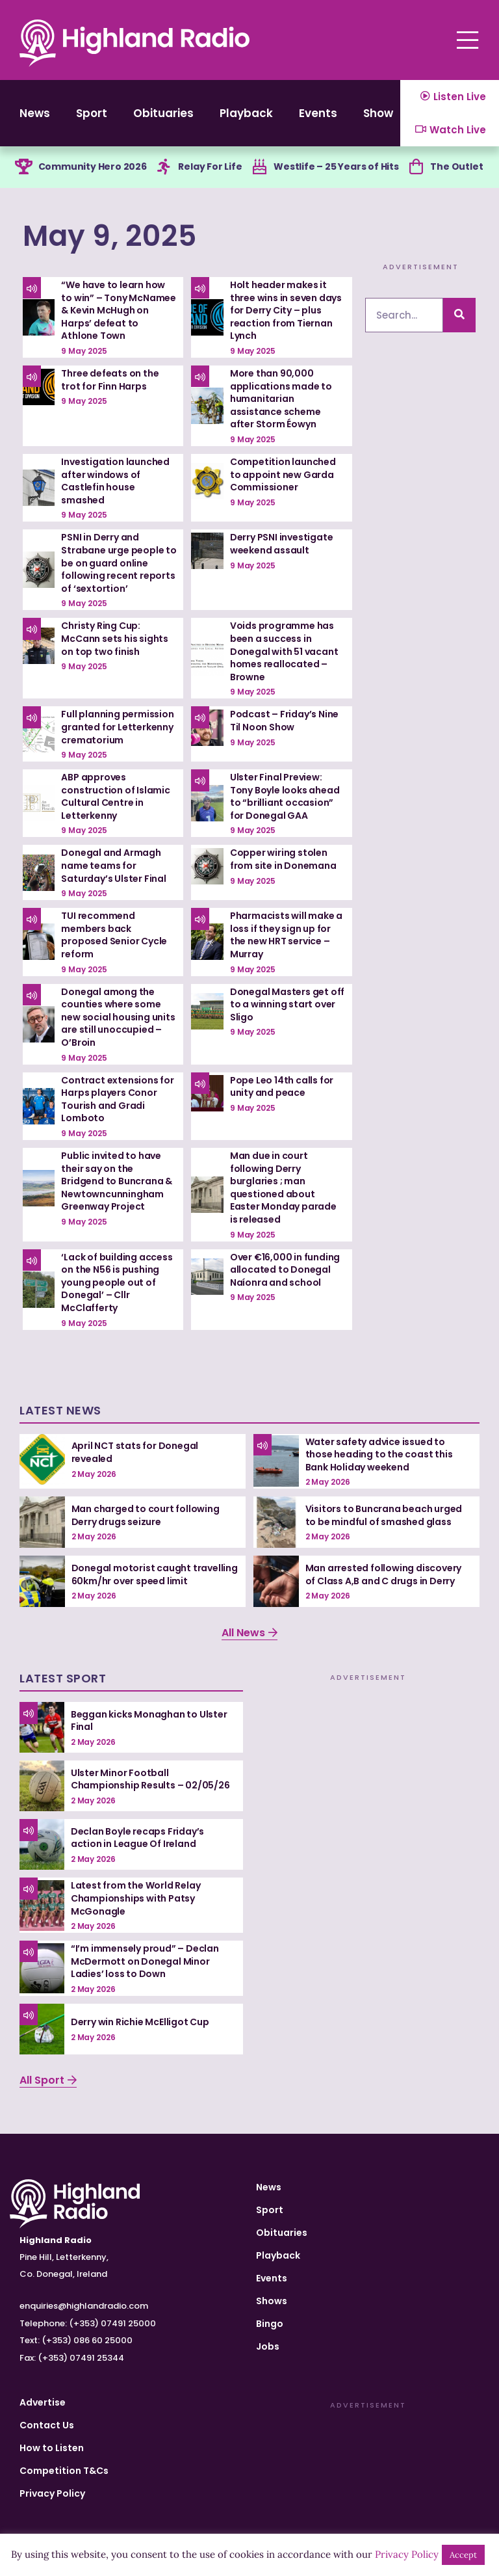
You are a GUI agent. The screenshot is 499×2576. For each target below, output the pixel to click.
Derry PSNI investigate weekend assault (281, 544)
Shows (381, 113)
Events (318, 113)
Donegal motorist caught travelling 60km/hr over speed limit (154, 1574)
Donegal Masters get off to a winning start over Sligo (287, 1004)
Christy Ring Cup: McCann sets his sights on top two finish (114, 638)
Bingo (269, 2323)
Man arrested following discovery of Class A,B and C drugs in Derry (383, 1574)
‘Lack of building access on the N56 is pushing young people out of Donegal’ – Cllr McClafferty (116, 1282)
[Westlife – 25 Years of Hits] (259, 167)
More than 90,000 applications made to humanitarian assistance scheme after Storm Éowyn (281, 399)
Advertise (42, 2402)
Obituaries (163, 113)
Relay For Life (210, 166)
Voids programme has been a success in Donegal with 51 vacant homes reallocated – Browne (284, 651)
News (34, 113)
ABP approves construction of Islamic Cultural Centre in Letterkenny (115, 796)
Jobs (267, 2346)
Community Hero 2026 (92, 166)
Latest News (60, 1410)
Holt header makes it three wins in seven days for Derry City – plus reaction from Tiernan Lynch (286, 310)
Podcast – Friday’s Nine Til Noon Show (284, 721)
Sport (91, 113)
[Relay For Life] (164, 167)
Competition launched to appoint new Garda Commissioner (283, 474)
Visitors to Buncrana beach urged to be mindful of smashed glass (384, 1515)
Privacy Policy (52, 2493)
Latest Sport (62, 1678)
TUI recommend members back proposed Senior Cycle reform (114, 935)
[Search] (459, 315)
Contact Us (46, 2425)
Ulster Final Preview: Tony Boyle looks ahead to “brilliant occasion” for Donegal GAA (285, 796)
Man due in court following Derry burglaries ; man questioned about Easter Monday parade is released (283, 1187)
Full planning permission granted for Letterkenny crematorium (117, 727)
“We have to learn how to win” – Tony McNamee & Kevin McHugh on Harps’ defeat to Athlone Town (118, 310)
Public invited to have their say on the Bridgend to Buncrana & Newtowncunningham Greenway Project (116, 1181)
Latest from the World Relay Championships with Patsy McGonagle (136, 1898)
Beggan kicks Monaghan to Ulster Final (149, 1721)
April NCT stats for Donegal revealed (135, 1452)
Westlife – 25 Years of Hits (336, 166)
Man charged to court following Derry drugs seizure (145, 1515)
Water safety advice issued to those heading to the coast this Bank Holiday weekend (379, 1454)
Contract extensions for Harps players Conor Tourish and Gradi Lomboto (117, 1099)
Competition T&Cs (64, 2470)
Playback (246, 113)
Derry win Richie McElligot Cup (140, 2021)
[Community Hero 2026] (24, 167)
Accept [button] (463, 2554)
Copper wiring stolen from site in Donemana (283, 859)
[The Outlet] (416, 167)
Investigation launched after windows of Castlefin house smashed (115, 481)
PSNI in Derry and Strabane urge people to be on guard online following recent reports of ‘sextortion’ (118, 562)
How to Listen (51, 2447)
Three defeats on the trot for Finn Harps (110, 380)
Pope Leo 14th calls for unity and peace (281, 1087)
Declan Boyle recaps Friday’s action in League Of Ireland (137, 1838)
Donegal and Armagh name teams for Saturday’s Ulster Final (113, 865)
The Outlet (456, 166)
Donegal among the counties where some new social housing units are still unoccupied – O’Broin (118, 1017)
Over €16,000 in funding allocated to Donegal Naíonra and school (285, 1270)
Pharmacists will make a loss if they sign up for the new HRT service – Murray (286, 935)
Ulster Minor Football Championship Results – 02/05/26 (150, 1779)
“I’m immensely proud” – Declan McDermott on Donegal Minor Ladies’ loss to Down (145, 1961)
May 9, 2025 (110, 236)
